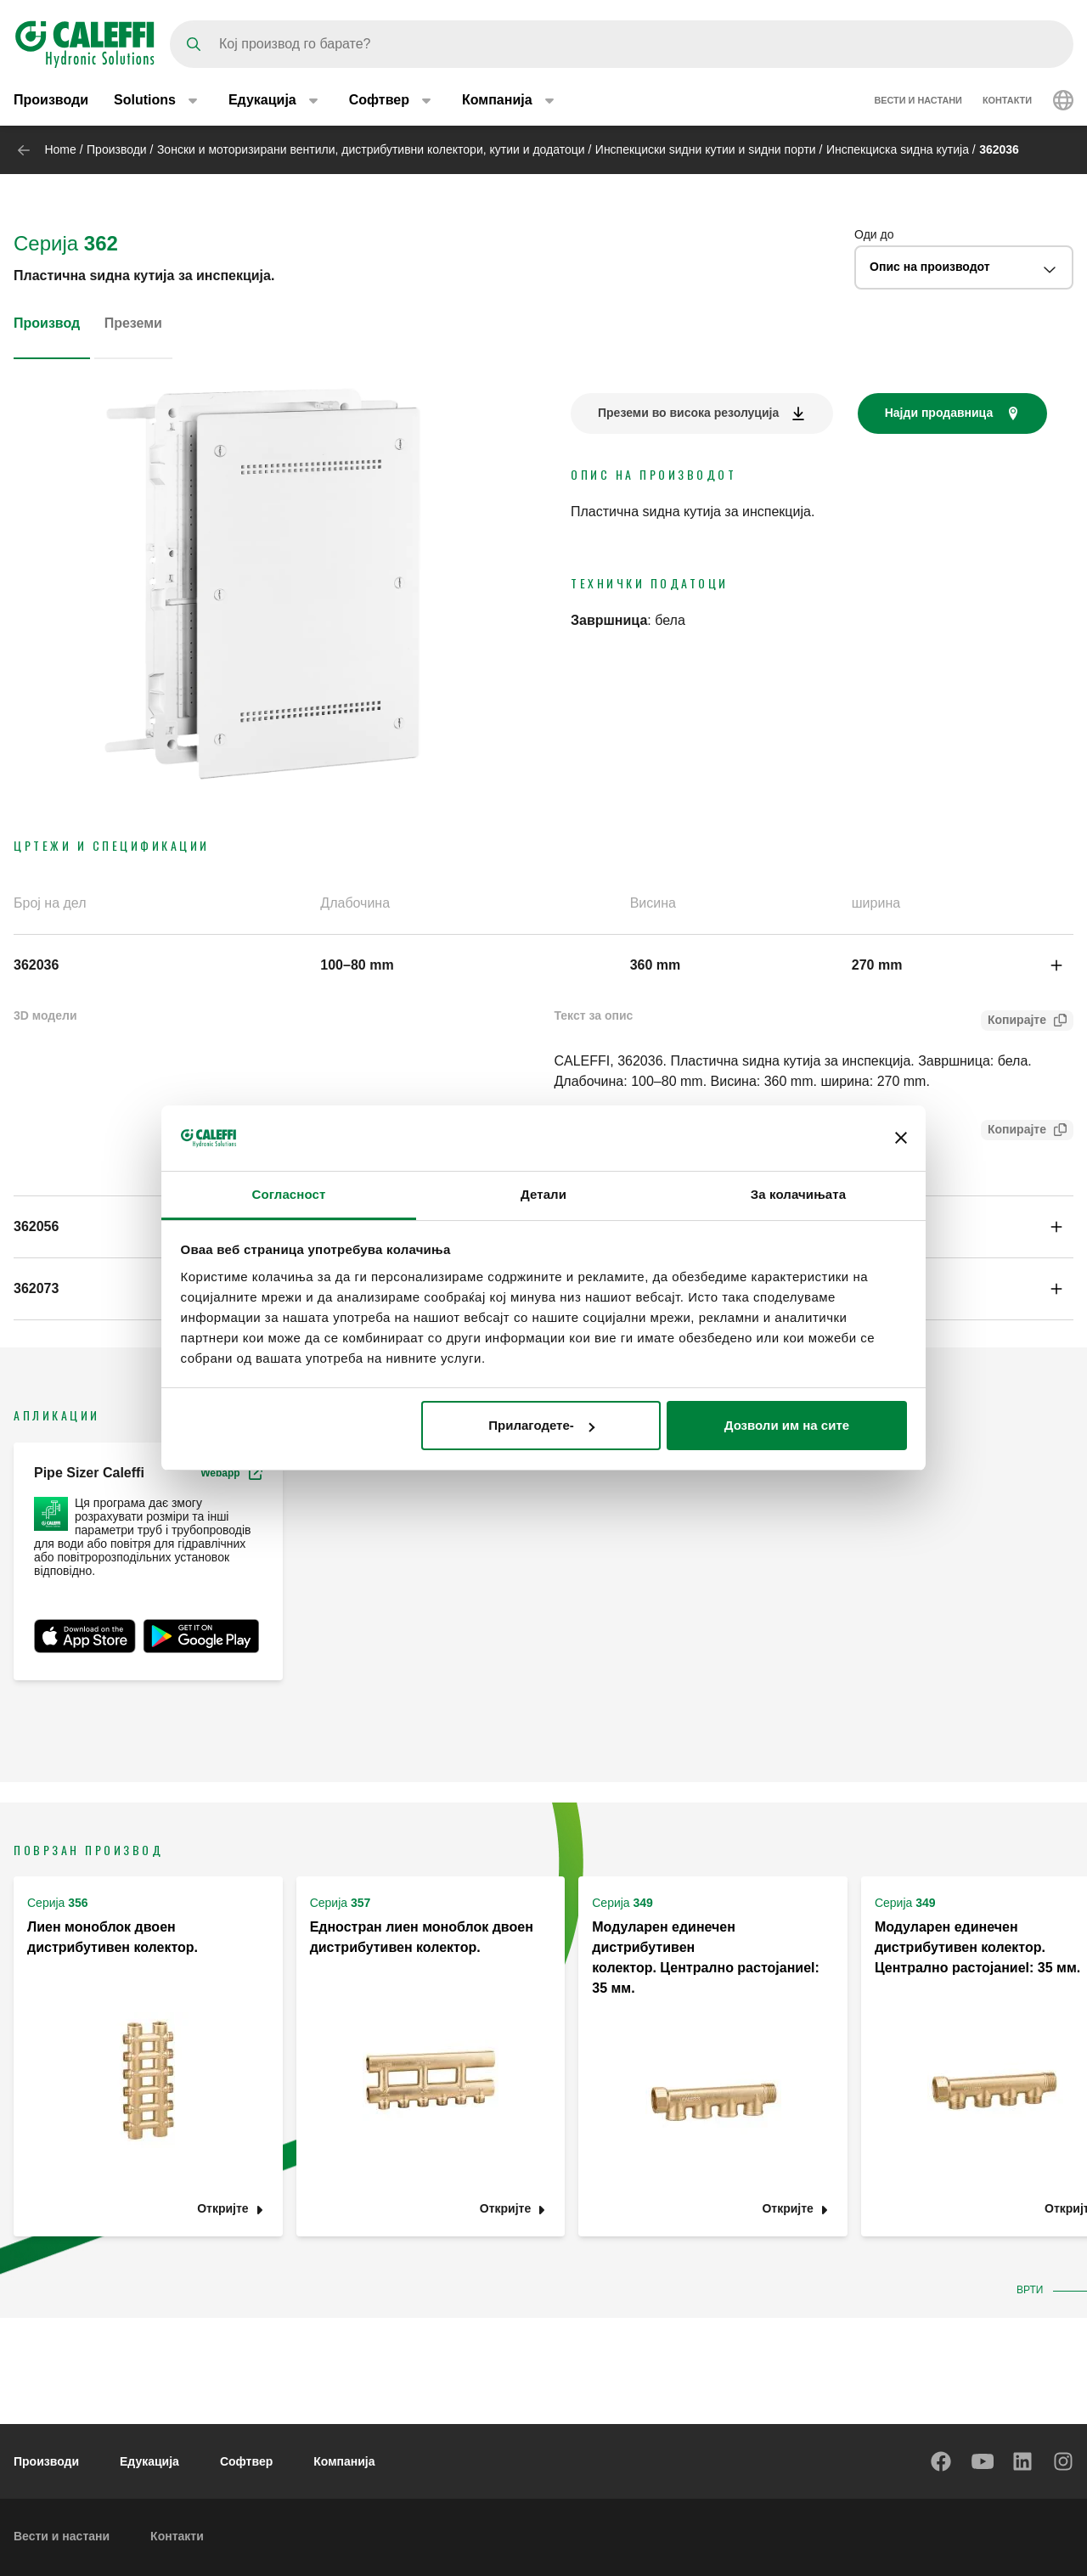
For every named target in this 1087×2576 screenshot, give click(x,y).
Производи (51, 100)
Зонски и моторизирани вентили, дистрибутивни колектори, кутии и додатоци (371, 149)
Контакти (1007, 100)
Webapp (231, 1473)
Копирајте (1013, 1022)
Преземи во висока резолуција (688, 412)
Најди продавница (939, 412)
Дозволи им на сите (786, 1425)
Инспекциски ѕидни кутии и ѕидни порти (705, 149)
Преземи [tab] (133, 323)
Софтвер (246, 2461)
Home (60, 149)
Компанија (344, 2461)
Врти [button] (1033, 2290)
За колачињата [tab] (798, 1194)
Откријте (222, 2208)
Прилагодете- (541, 1425)
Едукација (149, 2461)
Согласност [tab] (289, 1194)
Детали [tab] (543, 1194)
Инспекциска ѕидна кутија (897, 149)
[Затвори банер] (901, 1138)
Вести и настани (918, 100)
